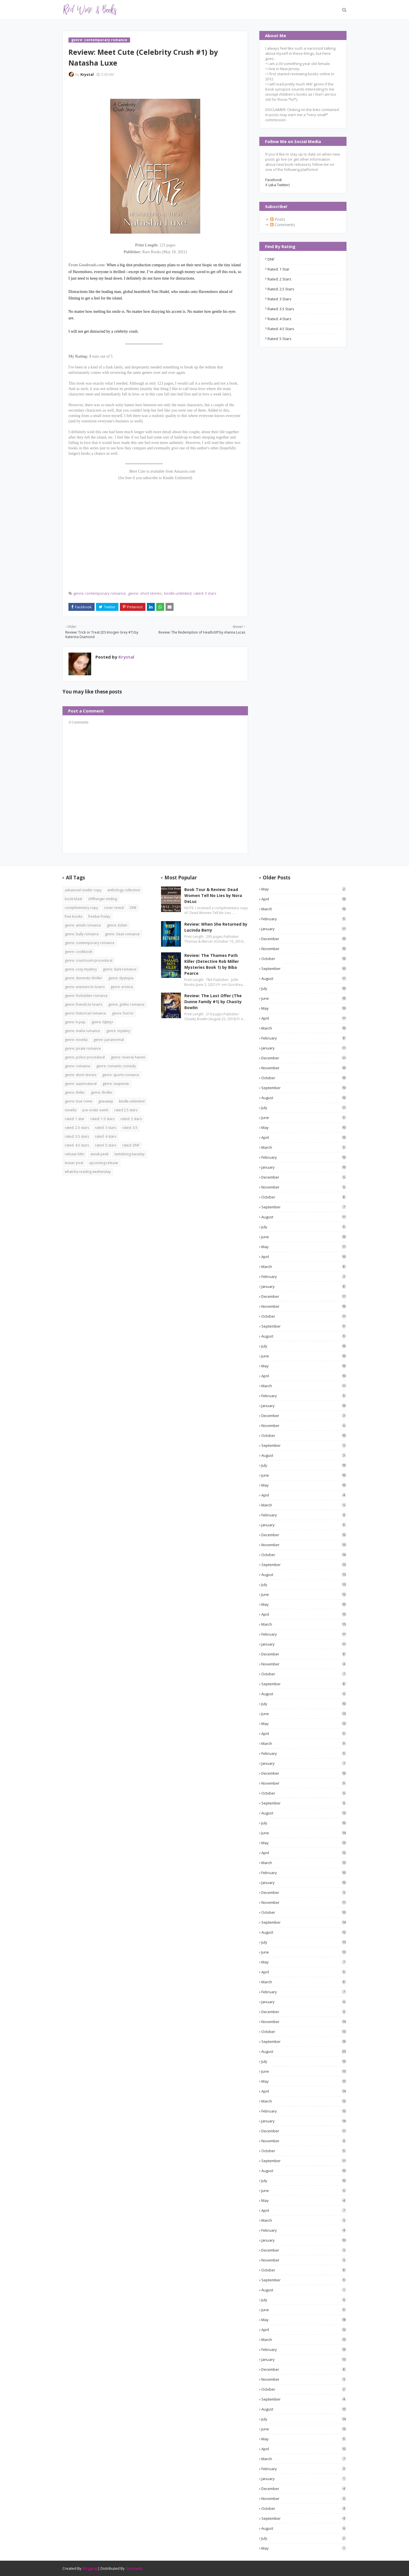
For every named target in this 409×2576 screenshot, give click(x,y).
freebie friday (99, 916)
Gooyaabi (134, 2568)
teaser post (74, 1162)
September (304, 968)
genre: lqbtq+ (102, 1022)
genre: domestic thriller (83, 978)
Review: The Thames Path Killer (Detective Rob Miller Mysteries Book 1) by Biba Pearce (211, 964)
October (304, 958)
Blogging (89, 2568)
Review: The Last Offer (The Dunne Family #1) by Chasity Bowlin (213, 1001)
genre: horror (123, 1013)
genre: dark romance (120, 969)
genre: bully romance (82, 934)
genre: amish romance (83, 925)
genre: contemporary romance (99, 593)
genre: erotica (121, 986)
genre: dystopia (120, 978)
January (304, 928)
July (304, 988)
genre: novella (76, 1039)
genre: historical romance (85, 1013)
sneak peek (99, 1154)
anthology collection (123, 890)
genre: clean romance (122, 934)
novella (70, 1110)
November (304, 948)
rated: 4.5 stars (281, 328)
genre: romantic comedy (116, 1066)
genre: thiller (75, 1092)
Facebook (273, 179)
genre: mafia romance (82, 1030)
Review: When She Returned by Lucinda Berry (215, 927)
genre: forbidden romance (86, 995)
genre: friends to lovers (83, 1004)
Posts (277, 219)
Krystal (87, 74)
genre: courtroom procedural (88, 960)
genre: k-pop (75, 1022)
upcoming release (103, 1162)
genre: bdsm (117, 925)
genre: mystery (118, 1030)
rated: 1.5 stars (102, 1118)
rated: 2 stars (279, 279)
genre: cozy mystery (81, 969)
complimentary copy (81, 907)
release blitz (74, 1154)
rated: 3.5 (129, 1127)
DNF (271, 259)
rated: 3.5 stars (281, 308)
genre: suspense (116, 1083)
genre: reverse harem (128, 1057)
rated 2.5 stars (125, 1110)
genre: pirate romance (83, 1048)
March (304, 908)
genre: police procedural (85, 1057)
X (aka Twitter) (277, 184)
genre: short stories (145, 593)
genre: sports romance (120, 1074)
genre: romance (77, 1066)
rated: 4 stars (279, 318)
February (304, 918)
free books (73, 916)
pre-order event (95, 1110)
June (304, 998)
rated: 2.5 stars (281, 289)
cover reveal (114, 907)
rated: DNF (130, 1145)
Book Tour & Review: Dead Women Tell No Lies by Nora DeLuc (213, 895)
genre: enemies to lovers (85, 986)
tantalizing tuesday (129, 1154)
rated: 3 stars (205, 593)
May (304, 889)
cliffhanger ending (102, 898)
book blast (73, 898)
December (304, 938)
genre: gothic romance (126, 1004)
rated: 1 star (278, 269)
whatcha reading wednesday (88, 1171)
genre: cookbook (78, 951)
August (304, 978)
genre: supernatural (81, 1083)
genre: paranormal (108, 1039)
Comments (282, 224)
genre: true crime (78, 1101)
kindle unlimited (177, 593)
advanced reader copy (83, 890)
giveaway (105, 1101)
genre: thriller (101, 1092)
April (304, 899)
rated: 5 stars (279, 338)
